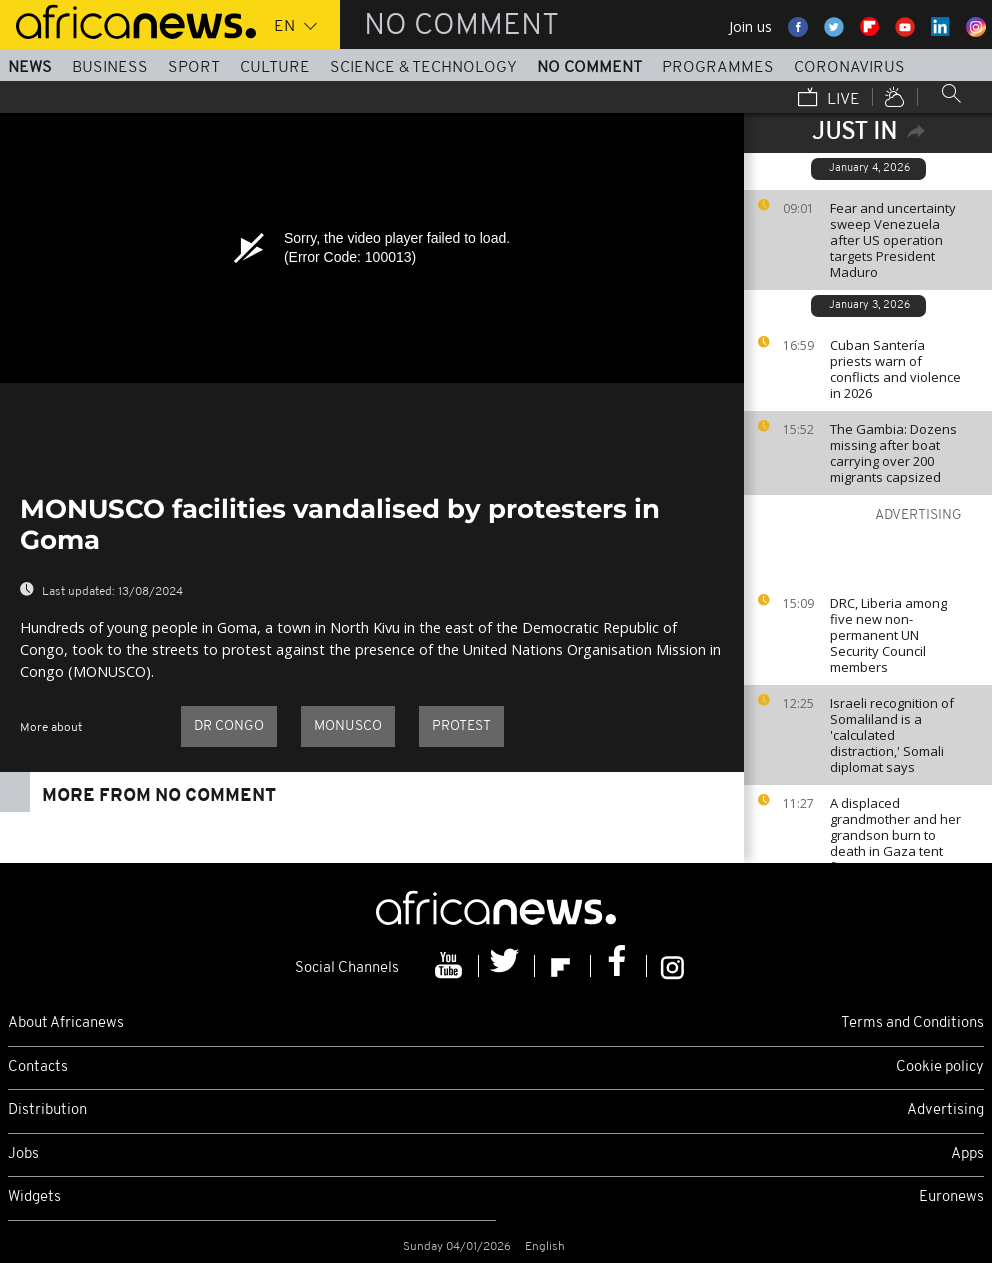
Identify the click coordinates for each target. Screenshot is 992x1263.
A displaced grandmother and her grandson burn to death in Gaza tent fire (895, 835)
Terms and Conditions (912, 1023)
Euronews (951, 1197)
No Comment (589, 68)
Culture (275, 68)
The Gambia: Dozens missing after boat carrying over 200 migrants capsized (893, 453)
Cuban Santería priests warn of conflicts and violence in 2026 (895, 369)
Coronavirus (849, 68)
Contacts (38, 1067)
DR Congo (229, 726)
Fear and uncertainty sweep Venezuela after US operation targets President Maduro (893, 240)
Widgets (34, 1197)
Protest (461, 726)
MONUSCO (348, 726)
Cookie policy (940, 1067)
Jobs (23, 1154)
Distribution (47, 1110)
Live (829, 99)
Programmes (718, 68)
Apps (967, 1154)
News (30, 68)
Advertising (945, 1110)
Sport (194, 68)
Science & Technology (423, 68)
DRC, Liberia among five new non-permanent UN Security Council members (888, 635)
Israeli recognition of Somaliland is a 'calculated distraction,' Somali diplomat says (892, 735)
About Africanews (66, 1023)
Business (110, 68)
